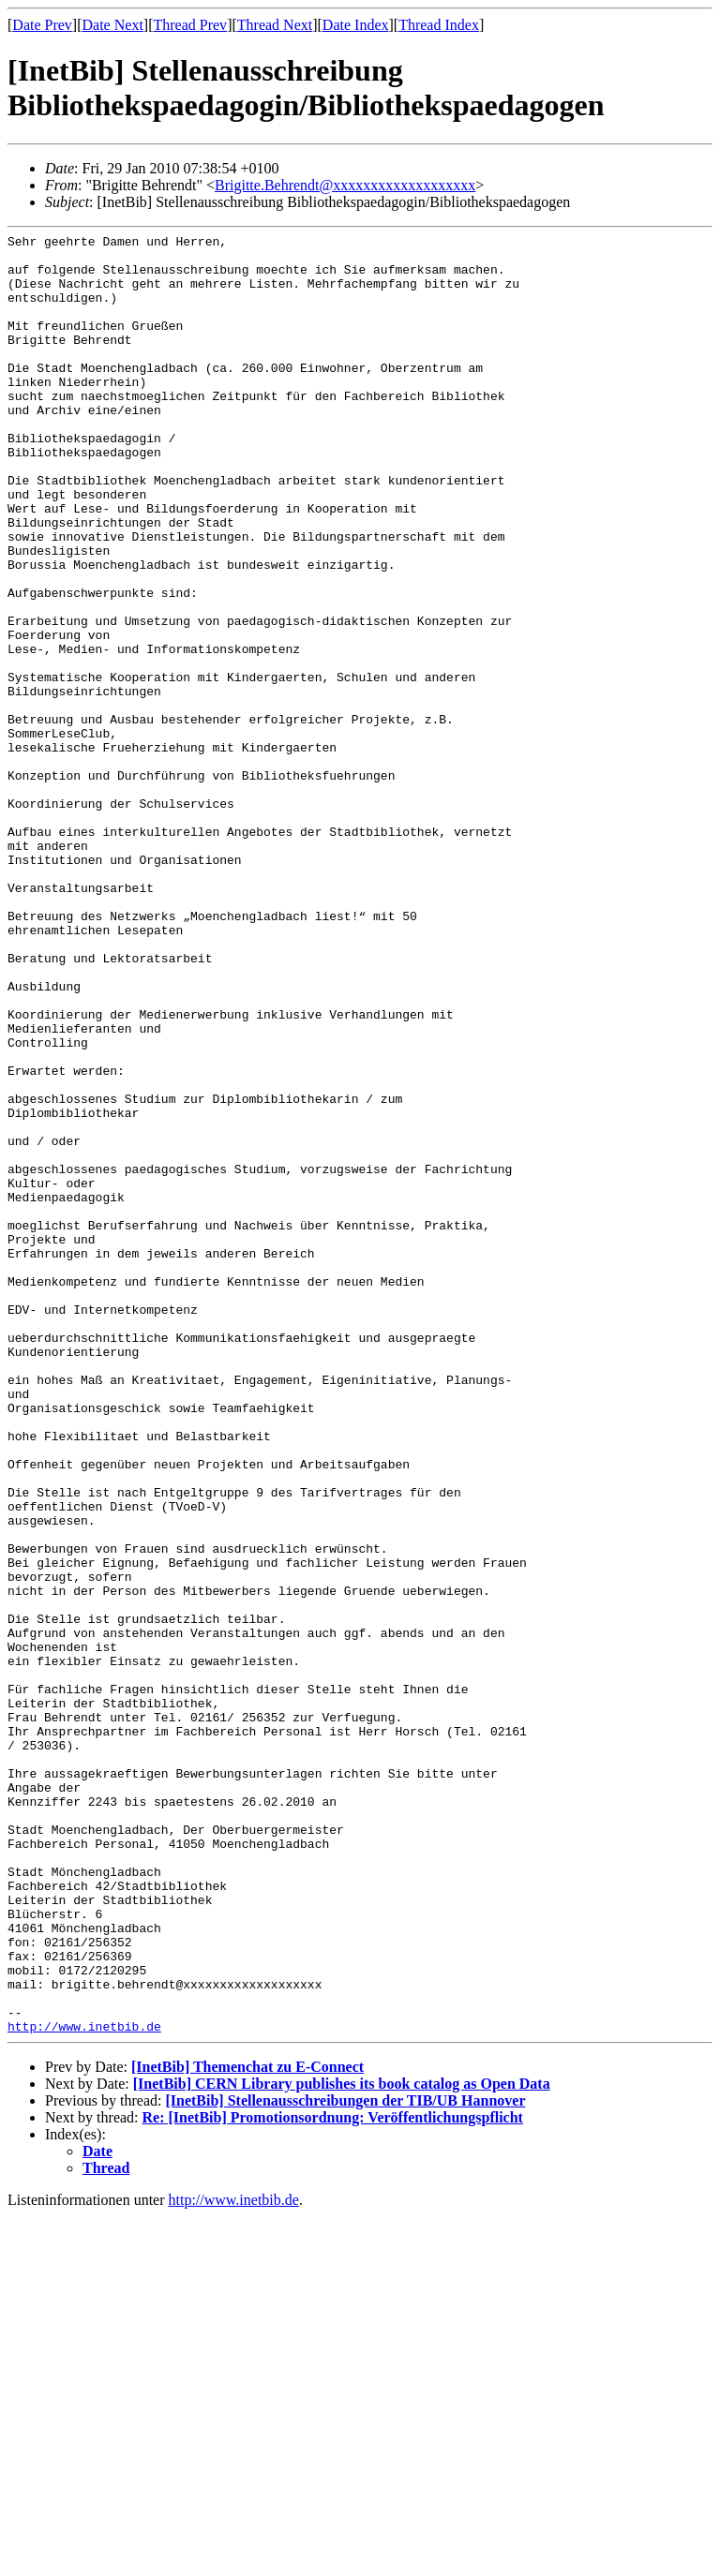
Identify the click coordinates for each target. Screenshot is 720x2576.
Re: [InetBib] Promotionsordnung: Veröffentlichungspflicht (332, 2477)
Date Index (355, 25)
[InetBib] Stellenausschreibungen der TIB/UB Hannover (345, 2460)
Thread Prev (190, 25)
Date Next (112, 25)
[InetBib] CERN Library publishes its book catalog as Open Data (341, 2443)
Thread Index (438, 25)
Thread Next (274, 25)
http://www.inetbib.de (84, 2385)
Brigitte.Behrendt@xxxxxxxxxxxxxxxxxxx (345, 185)
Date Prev (42, 25)
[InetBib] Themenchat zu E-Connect (247, 2427)
